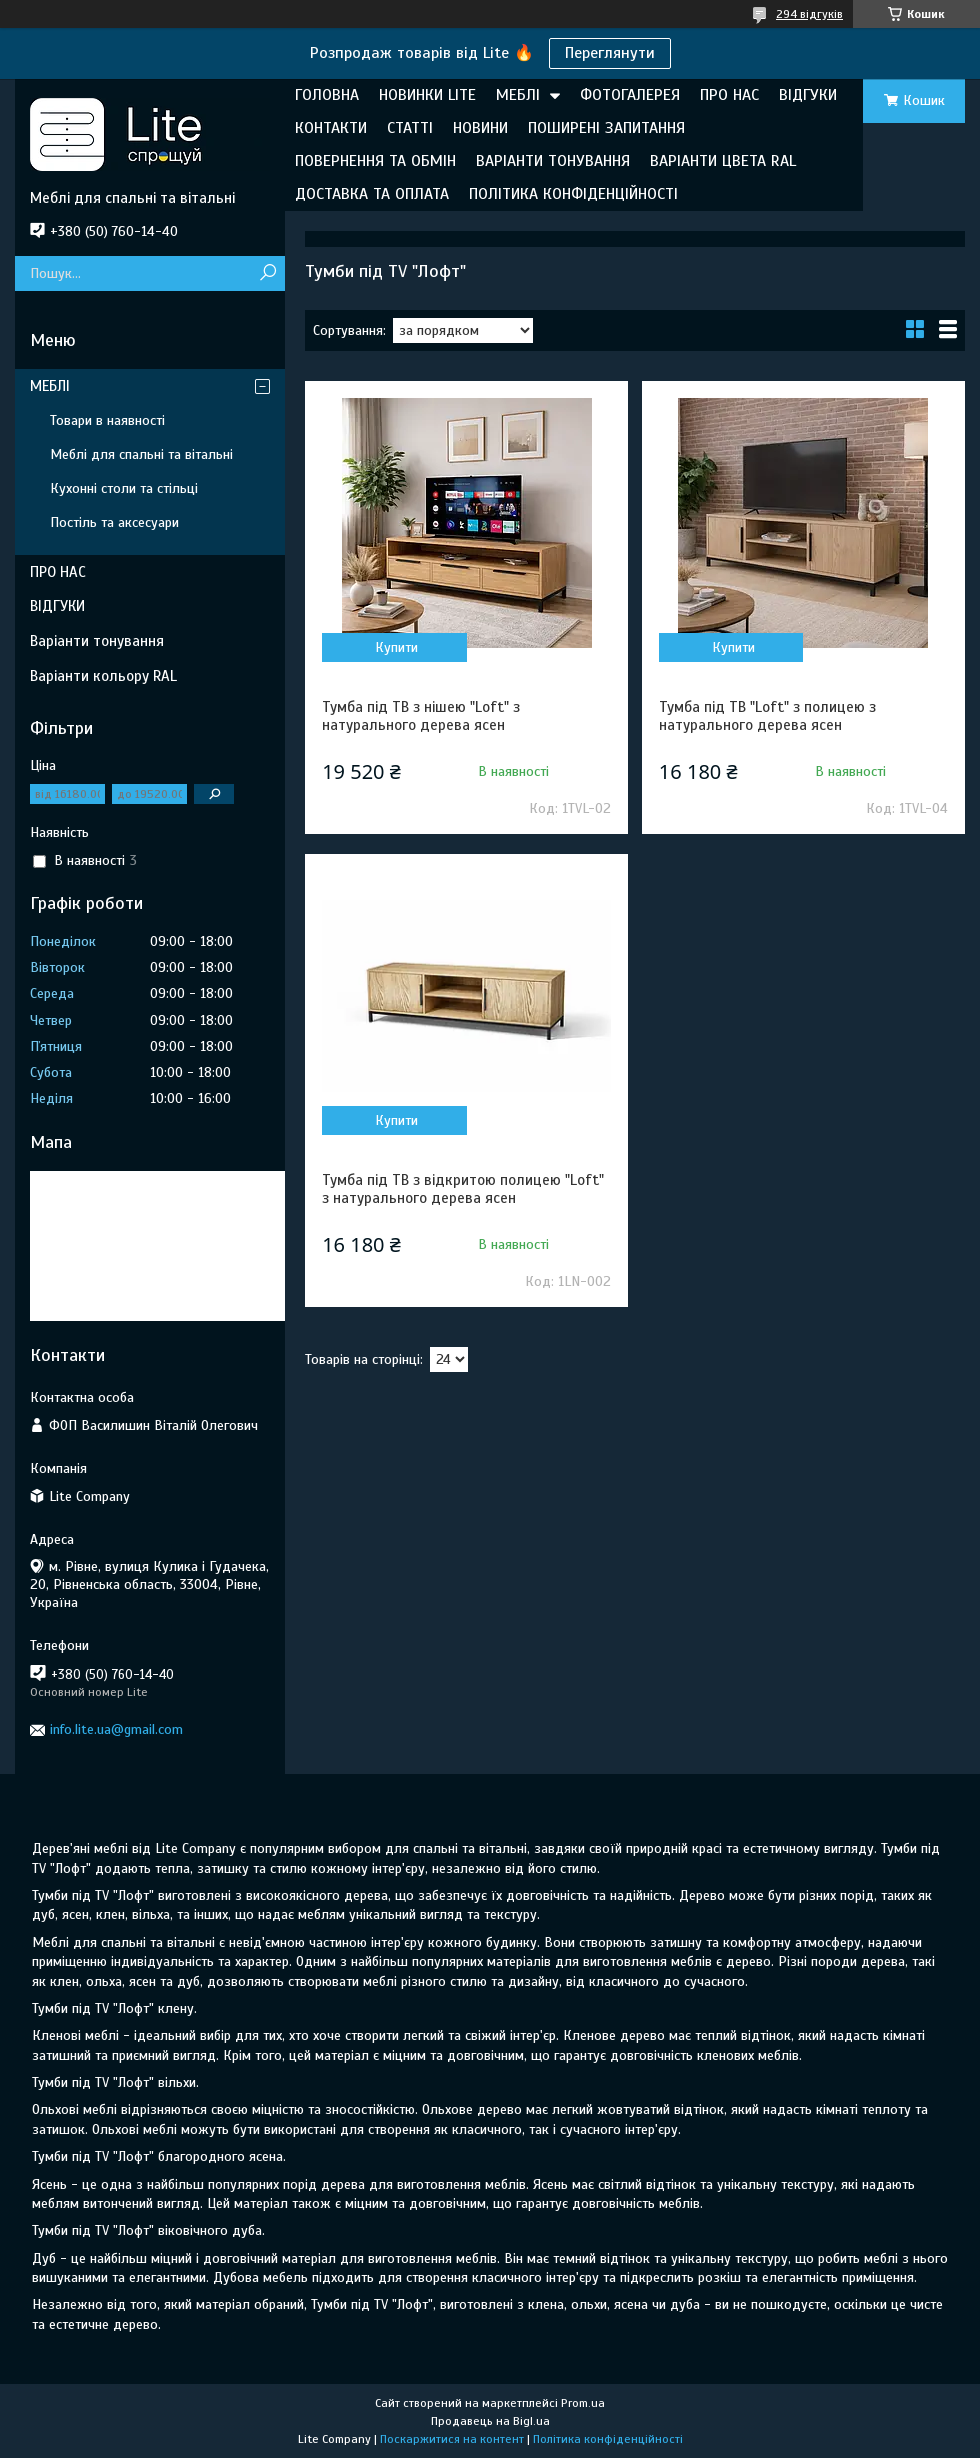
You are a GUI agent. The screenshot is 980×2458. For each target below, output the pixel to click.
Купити (396, 647)
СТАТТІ (410, 128)
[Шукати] (267, 273)
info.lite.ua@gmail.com (116, 1729)
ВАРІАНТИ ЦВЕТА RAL (723, 161)
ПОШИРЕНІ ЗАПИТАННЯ (606, 128)
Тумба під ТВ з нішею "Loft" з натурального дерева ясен (421, 716)
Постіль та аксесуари (114, 522)
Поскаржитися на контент (452, 2439)
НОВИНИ (480, 128)
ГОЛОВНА (327, 95)
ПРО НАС (729, 95)
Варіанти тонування (97, 641)
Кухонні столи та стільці (124, 488)
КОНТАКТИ (331, 128)
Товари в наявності (107, 420)
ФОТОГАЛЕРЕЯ (630, 95)
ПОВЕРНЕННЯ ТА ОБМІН (375, 161)
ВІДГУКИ (808, 95)
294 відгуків (809, 14)
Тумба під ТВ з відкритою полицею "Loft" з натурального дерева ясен (463, 1189)
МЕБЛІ (518, 95)
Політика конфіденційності (608, 2439)
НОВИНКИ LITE (427, 95)
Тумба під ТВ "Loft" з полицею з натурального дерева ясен (767, 716)
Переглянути (610, 53)
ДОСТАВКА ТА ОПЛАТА (372, 194)
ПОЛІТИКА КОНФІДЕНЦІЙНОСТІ (573, 194)
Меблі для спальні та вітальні (141, 454)
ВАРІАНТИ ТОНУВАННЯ (553, 161)
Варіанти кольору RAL (103, 676)
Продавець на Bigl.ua (490, 2421)
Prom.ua (583, 2403)
